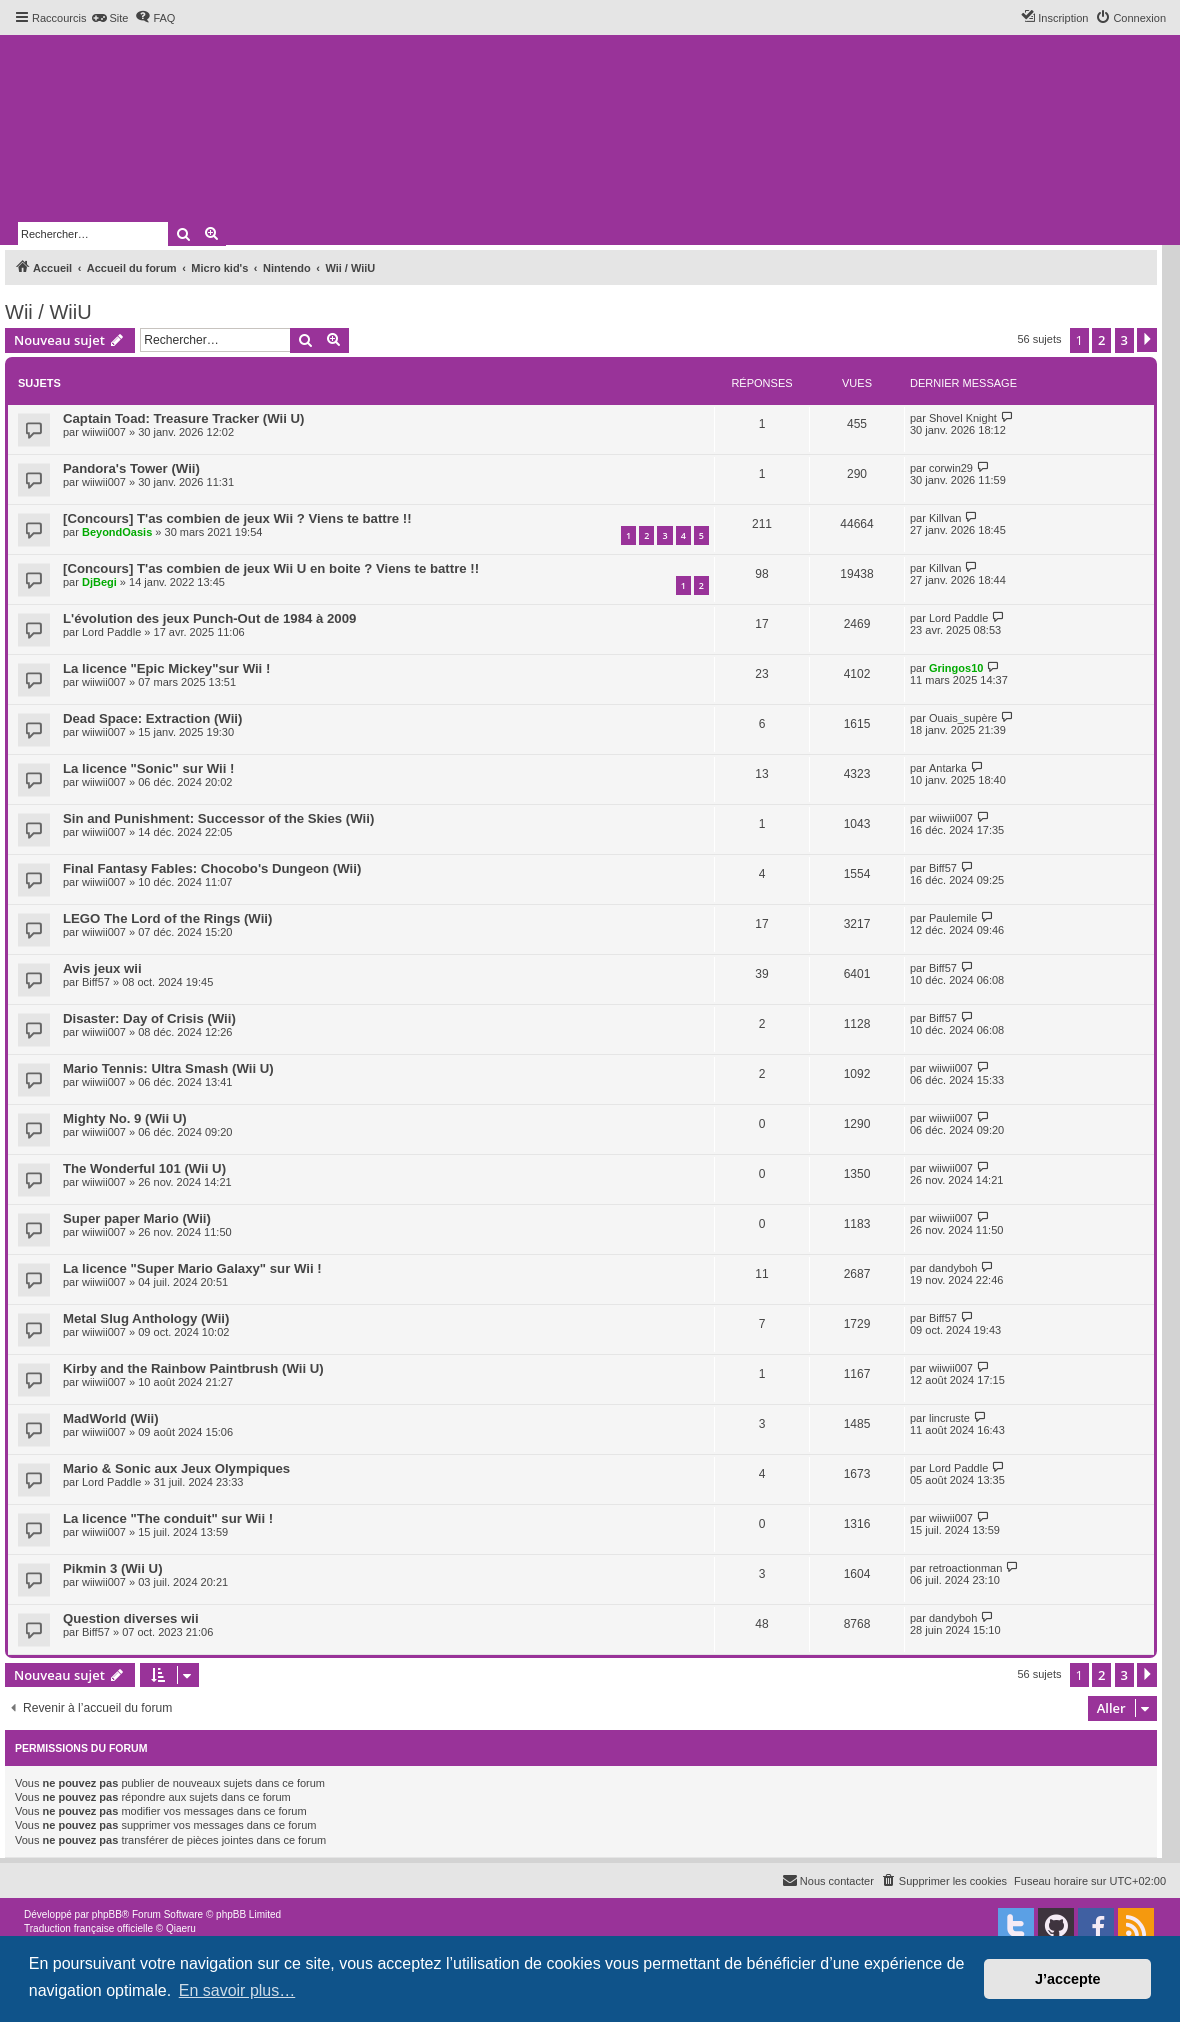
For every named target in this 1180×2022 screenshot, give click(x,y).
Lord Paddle (111, 632)
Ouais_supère (963, 718)
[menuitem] (109, 18)
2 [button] (1101, 340)
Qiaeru (181, 1928)
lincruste (949, 1418)
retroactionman (965, 1568)
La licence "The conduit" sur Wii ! (168, 1518)
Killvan (945, 518)
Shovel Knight (963, 418)
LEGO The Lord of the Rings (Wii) (167, 918)
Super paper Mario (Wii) (137, 1218)
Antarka (948, 768)
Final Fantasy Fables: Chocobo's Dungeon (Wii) (212, 868)
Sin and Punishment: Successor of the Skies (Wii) (218, 818)
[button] (1147, 340)
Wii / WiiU (48, 312)
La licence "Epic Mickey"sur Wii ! (166, 668)
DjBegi (99, 582)
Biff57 (943, 868)
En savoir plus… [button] (237, 1990)
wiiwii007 (104, 432)
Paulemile (953, 918)
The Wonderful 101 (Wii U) (144, 1168)
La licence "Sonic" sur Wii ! (148, 768)
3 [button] (1124, 340)
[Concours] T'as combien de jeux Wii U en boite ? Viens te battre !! (271, 568)
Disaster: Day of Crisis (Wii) (149, 1018)
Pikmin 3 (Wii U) (113, 1568)
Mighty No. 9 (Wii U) (125, 1118)
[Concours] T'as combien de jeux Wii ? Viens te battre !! (237, 518)
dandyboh (953, 1268)
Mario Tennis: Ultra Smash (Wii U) (168, 1068)
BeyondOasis (117, 532)
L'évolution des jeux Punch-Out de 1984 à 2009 (209, 618)
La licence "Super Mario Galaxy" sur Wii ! (192, 1268)
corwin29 (951, 468)
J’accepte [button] (1068, 1979)
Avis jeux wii (102, 968)
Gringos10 (956, 668)
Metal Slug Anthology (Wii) (146, 1318)
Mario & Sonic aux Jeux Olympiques (176, 1468)
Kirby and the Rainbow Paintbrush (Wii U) (193, 1368)
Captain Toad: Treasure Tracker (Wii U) (183, 418)
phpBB (107, 1914)
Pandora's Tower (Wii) (131, 468)
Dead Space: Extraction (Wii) (152, 718)
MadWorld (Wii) (111, 1418)
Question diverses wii (131, 1618)
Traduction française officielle (88, 1928)
